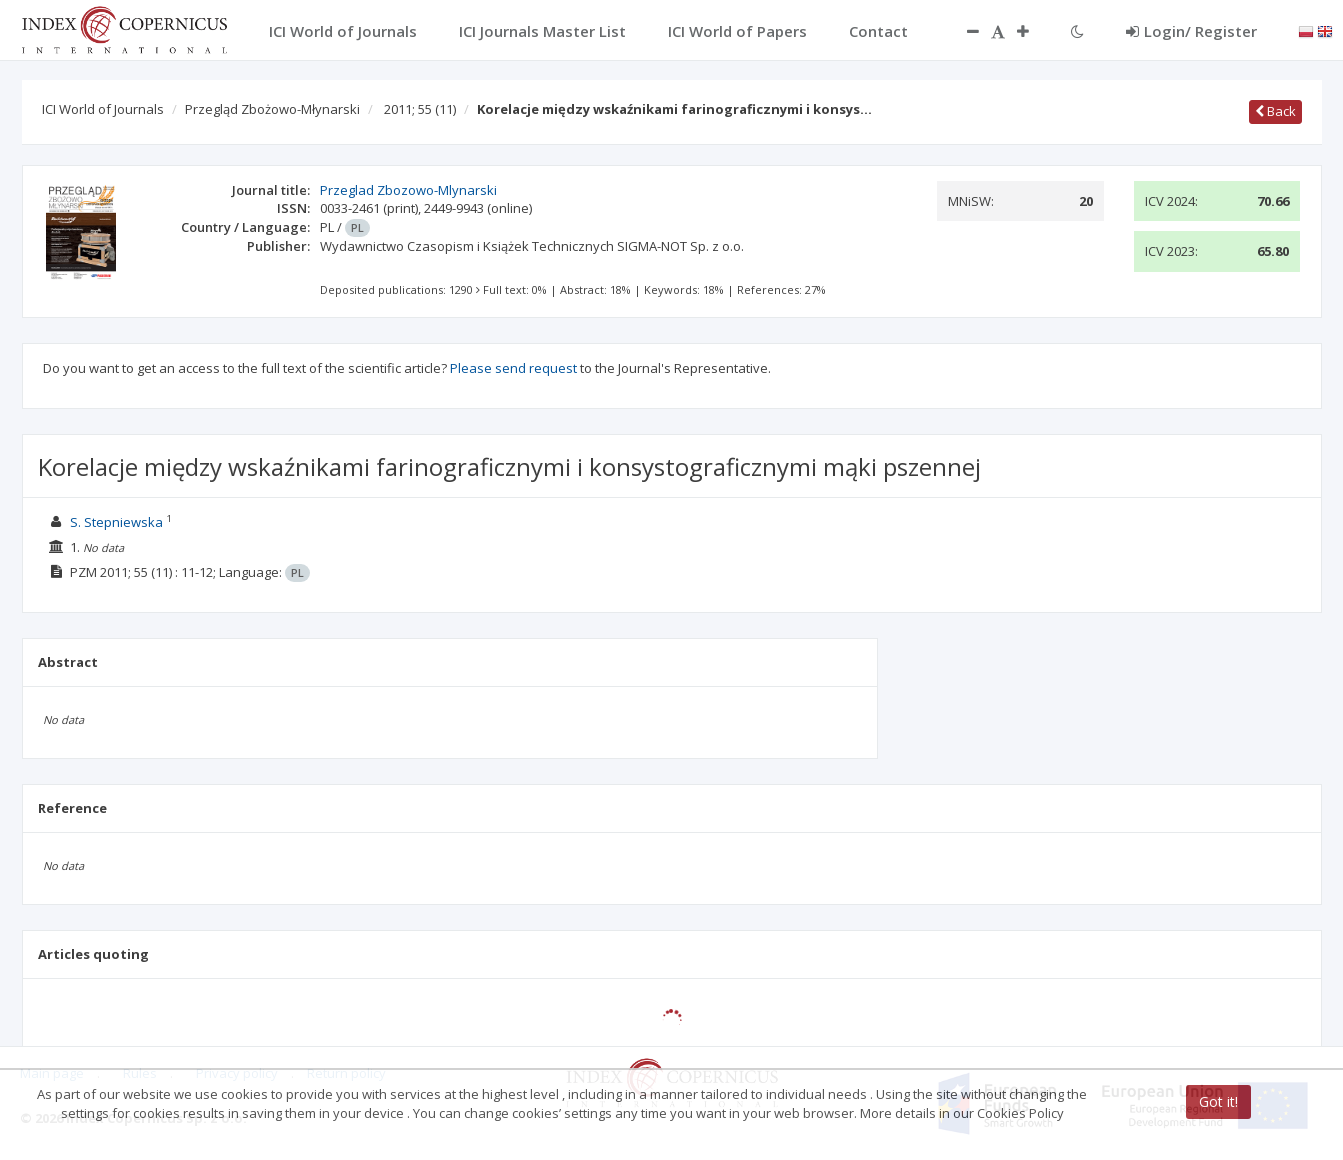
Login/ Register (1191, 31)
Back (1275, 111)
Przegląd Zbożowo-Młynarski (272, 109)
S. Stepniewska (116, 522)
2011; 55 (420, 109)
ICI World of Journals (103, 109)
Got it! (1218, 1101)
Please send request (513, 368)
